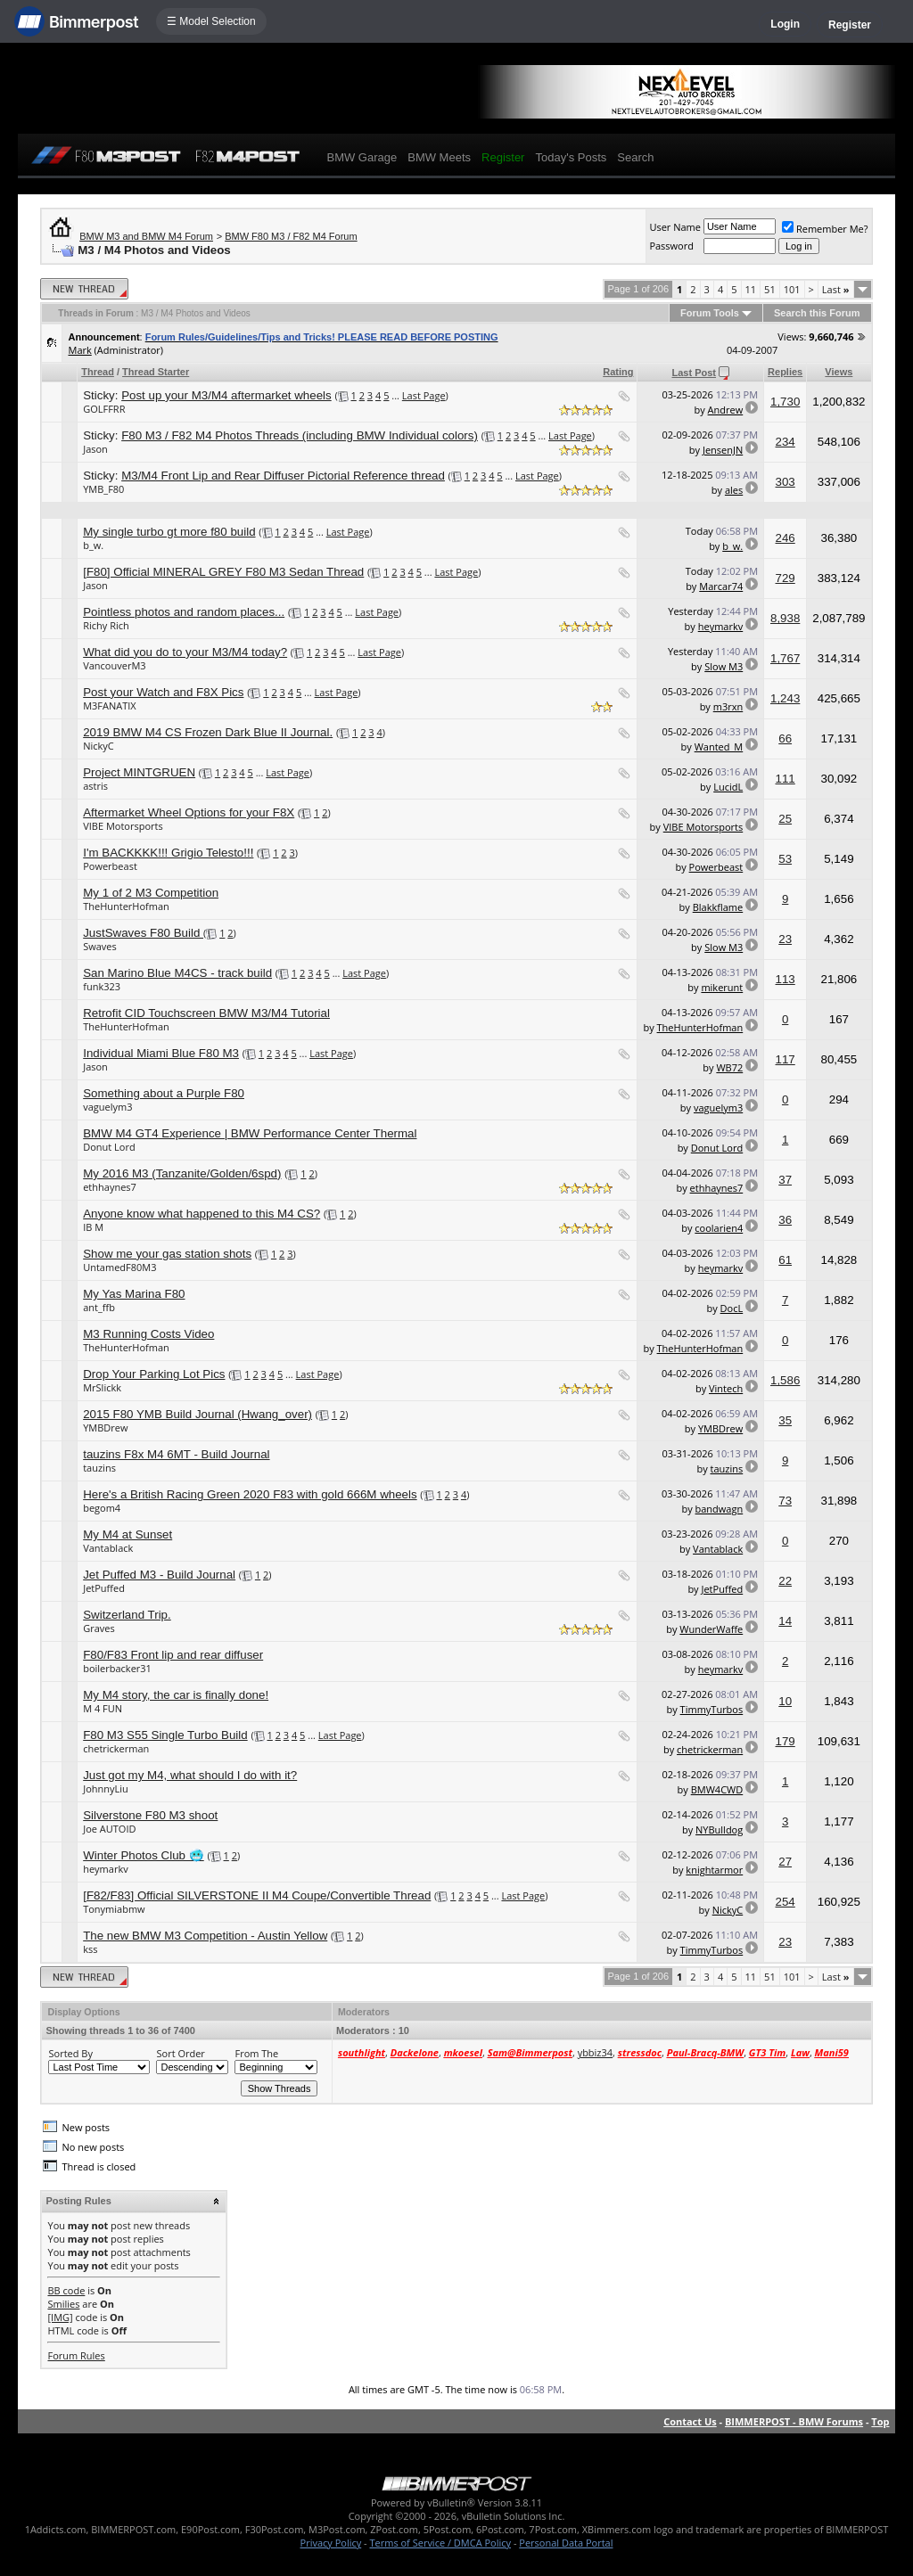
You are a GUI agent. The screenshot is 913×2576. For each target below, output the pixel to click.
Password (671, 245)
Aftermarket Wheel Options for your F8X (188, 812)
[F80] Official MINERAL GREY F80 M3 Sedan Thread (223, 571)
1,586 (785, 1380)
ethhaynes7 (109, 1187)
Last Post (693, 372)
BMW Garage (361, 157)
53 (785, 859)
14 (785, 1621)
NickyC (98, 745)
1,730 (785, 401)
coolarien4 (719, 1228)
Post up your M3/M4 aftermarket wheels (226, 395)
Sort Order (180, 2053)
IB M (93, 1227)
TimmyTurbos (712, 1709)
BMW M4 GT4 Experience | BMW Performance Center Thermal (249, 1133)
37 (785, 1179)
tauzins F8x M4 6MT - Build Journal (176, 1454)
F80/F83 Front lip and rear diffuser (173, 1654)
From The (256, 2053)
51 (770, 289)
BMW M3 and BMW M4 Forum (146, 236)
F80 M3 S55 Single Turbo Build (165, 1735)
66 (785, 738)
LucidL (728, 786)
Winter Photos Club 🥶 (143, 1855)
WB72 (729, 1067)
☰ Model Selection (211, 21)
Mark (79, 350)
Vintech (726, 1388)
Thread (97, 371)
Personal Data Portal (566, 2542)
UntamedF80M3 (119, 1267)
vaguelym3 (107, 1106)
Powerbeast (110, 866)
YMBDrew (105, 1427)
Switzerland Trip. (127, 1614)
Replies (785, 371)
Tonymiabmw (113, 1909)
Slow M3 (723, 666)
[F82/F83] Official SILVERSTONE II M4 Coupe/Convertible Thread (257, 1895)
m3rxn (728, 706)
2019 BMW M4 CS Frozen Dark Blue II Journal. (208, 732)
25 (785, 818)
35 (785, 1420)
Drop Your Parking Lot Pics (154, 1374)
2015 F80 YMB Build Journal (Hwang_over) (197, 1414)
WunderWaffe (711, 1629)
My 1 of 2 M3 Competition (150, 892)
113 (785, 979)
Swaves (100, 946)
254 (785, 1901)
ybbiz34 (595, 2052)
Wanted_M (719, 746)
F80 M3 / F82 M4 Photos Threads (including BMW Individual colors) (299, 435)
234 (785, 441)
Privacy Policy (331, 2542)
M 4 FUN (102, 1708)
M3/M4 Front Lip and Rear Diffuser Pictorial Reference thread (283, 475)
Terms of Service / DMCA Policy (440, 2542)
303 (785, 481)
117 (785, 1059)
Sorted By (70, 2053)
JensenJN (723, 449)
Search (635, 157)
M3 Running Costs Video (148, 1334)
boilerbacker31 (117, 1668)
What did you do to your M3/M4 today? (185, 652)
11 (751, 289)
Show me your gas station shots (167, 1253)
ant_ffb (99, 1307)
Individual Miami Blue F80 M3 (161, 1053)
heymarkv (721, 626)
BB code (66, 2290)
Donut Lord (109, 1146)
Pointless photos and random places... (183, 612)
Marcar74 (721, 586)
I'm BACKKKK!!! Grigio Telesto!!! (168, 852)
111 (785, 778)
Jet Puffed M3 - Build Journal (159, 1574)
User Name (675, 227)
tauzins (99, 1467)
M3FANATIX (109, 705)
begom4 (101, 1507)
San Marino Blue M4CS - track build (177, 973)
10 (785, 1701)
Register (849, 25)
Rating (618, 371)
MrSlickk (102, 1387)
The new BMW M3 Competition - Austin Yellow (205, 1935)
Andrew (726, 409)
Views (838, 371)
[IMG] (59, 2317)
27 (785, 1861)
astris (95, 785)
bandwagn (719, 1508)
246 (785, 538)
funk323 (101, 986)
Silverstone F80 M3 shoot (150, 1815)
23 (785, 939)
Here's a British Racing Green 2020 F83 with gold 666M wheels (249, 1494)
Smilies (63, 2303)
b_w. (93, 545)
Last (836, 289)
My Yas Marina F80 (134, 1293)
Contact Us (690, 2421)
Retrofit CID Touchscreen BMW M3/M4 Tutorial (206, 1013)
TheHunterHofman (126, 906)
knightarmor (714, 1869)
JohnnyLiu (105, 1788)
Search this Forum (817, 313)
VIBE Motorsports (123, 826)
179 (785, 1741)
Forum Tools (709, 313)
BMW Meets (439, 157)
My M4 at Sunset (127, 1534)
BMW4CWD (717, 1789)
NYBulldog (719, 1829)
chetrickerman (116, 1748)
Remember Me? (825, 228)
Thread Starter (155, 371)
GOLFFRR (104, 408)
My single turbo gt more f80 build (169, 531)
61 (785, 1260)
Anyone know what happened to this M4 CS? (201, 1213)
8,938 (785, 618)
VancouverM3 (114, 665)
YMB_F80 (103, 489)
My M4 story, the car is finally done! (175, 1695)
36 (785, 1219)
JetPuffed (104, 1588)
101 (792, 289)
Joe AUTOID (109, 1828)
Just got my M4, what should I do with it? (190, 1775)
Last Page (424, 395)
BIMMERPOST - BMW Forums (794, 2421)
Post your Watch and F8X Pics (163, 692)
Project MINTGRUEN (139, 772)
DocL (732, 1308)
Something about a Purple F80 (163, 1093)
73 (785, 1500)
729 (785, 578)
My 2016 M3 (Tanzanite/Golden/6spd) (182, 1173)
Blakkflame (718, 907)
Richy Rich (106, 625)
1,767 (785, 658)
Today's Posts (570, 157)
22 (785, 1580)
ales (734, 489)
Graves (99, 1628)
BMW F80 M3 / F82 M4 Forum (291, 236)
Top (880, 2421)
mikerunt (722, 987)
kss (90, 1949)
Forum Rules (75, 2355)
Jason (95, 448)
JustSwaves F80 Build (143, 932)
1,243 (785, 698)
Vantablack (108, 1548)
